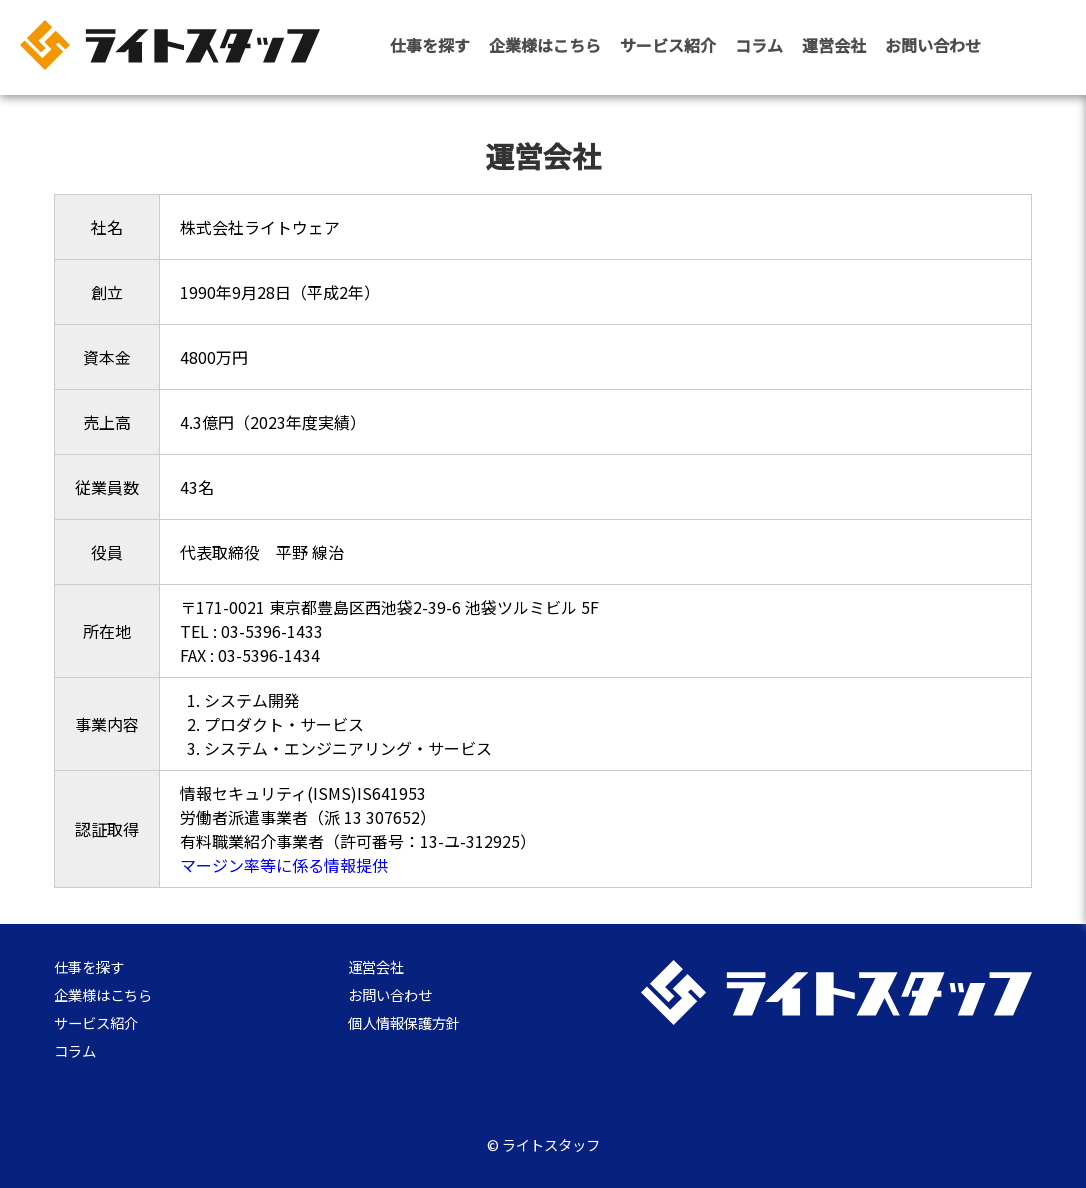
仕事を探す (430, 45)
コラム (759, 45)
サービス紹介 (668, 45)
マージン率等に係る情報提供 (284, 865)
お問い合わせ (933, 45)
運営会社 (834, 45)
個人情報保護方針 (404, 1024)
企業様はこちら (545, 45)
